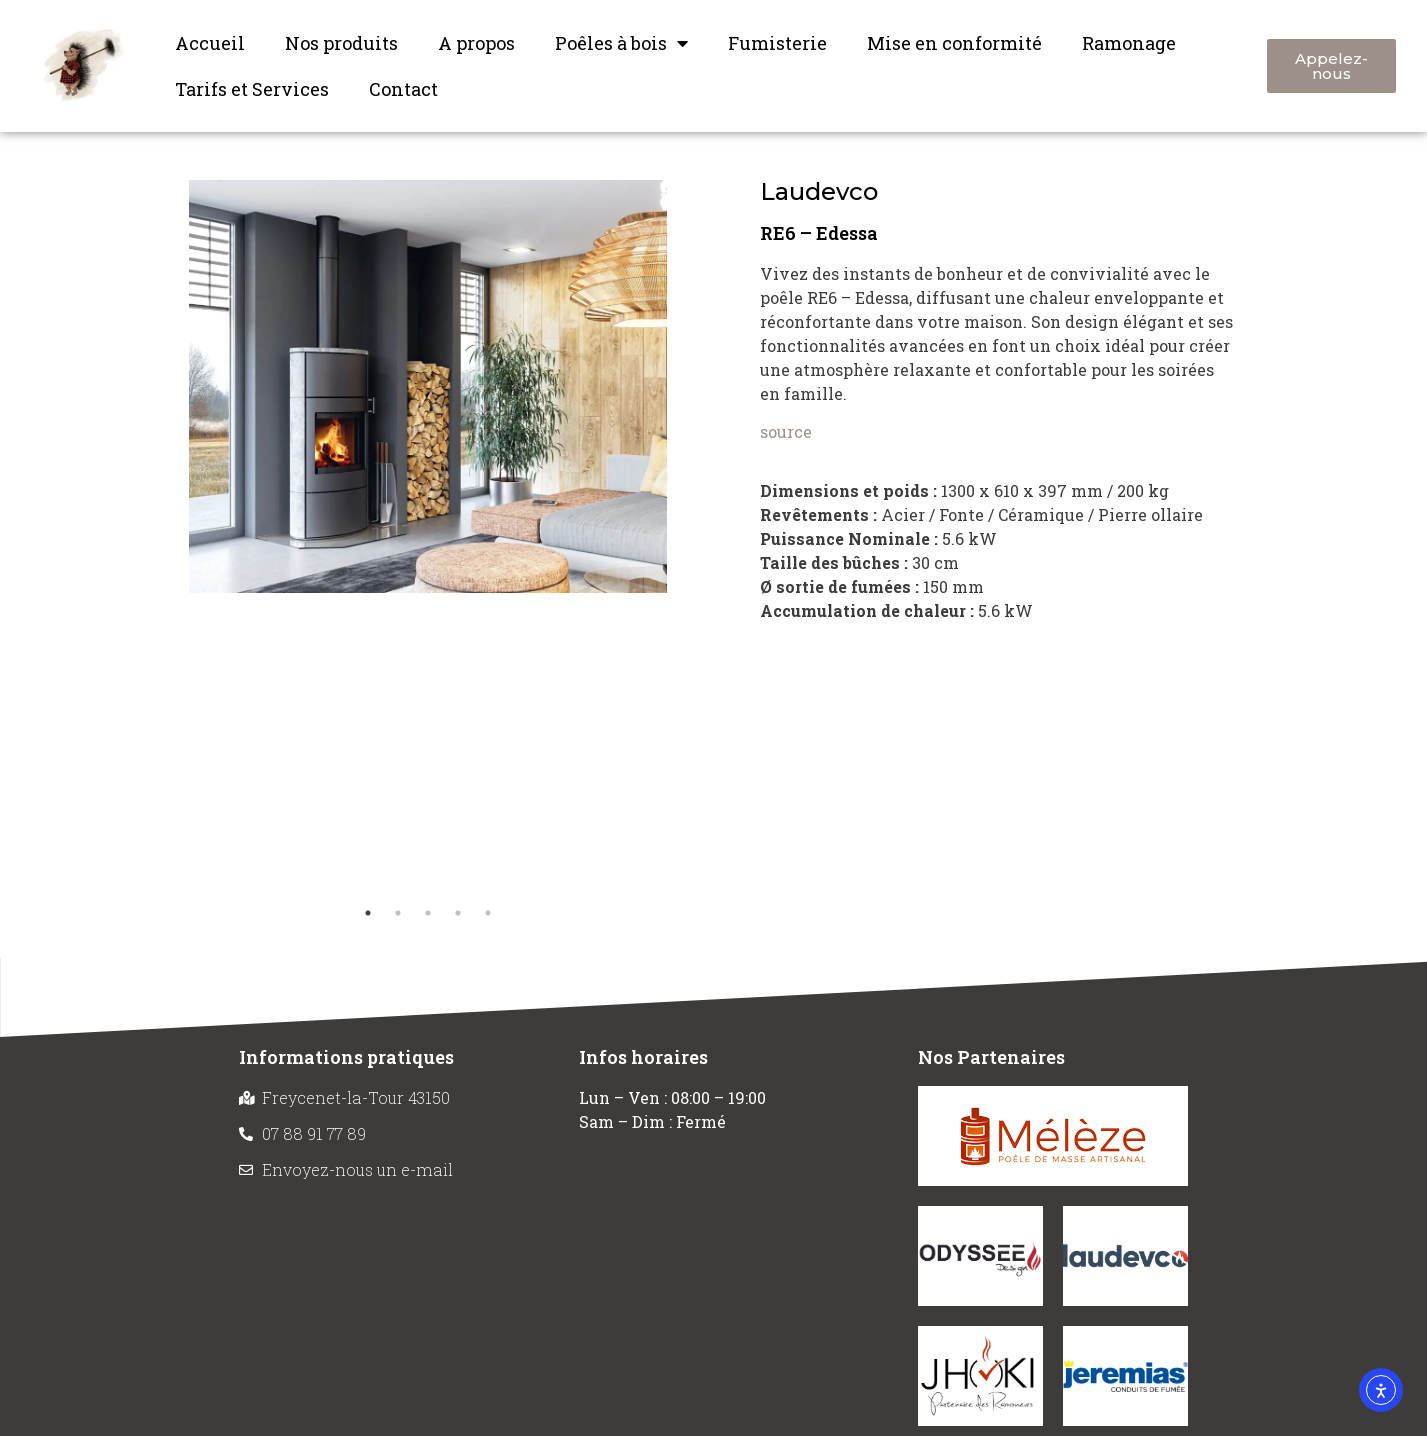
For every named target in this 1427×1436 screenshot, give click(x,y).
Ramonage (1129, 43)
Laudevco (819, 191)
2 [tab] (398, 913)
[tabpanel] (428, 386)
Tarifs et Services (252, 89)
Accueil (210, 43)
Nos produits (341, 43)
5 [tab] (488, 913)
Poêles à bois (621, 43)
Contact (403, 89)
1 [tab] (368, 913)
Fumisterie (777, 43)
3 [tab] (428, 913)
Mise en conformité (954, 43)
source (786, 431)
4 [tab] (458, 913)
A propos (476, 43)
